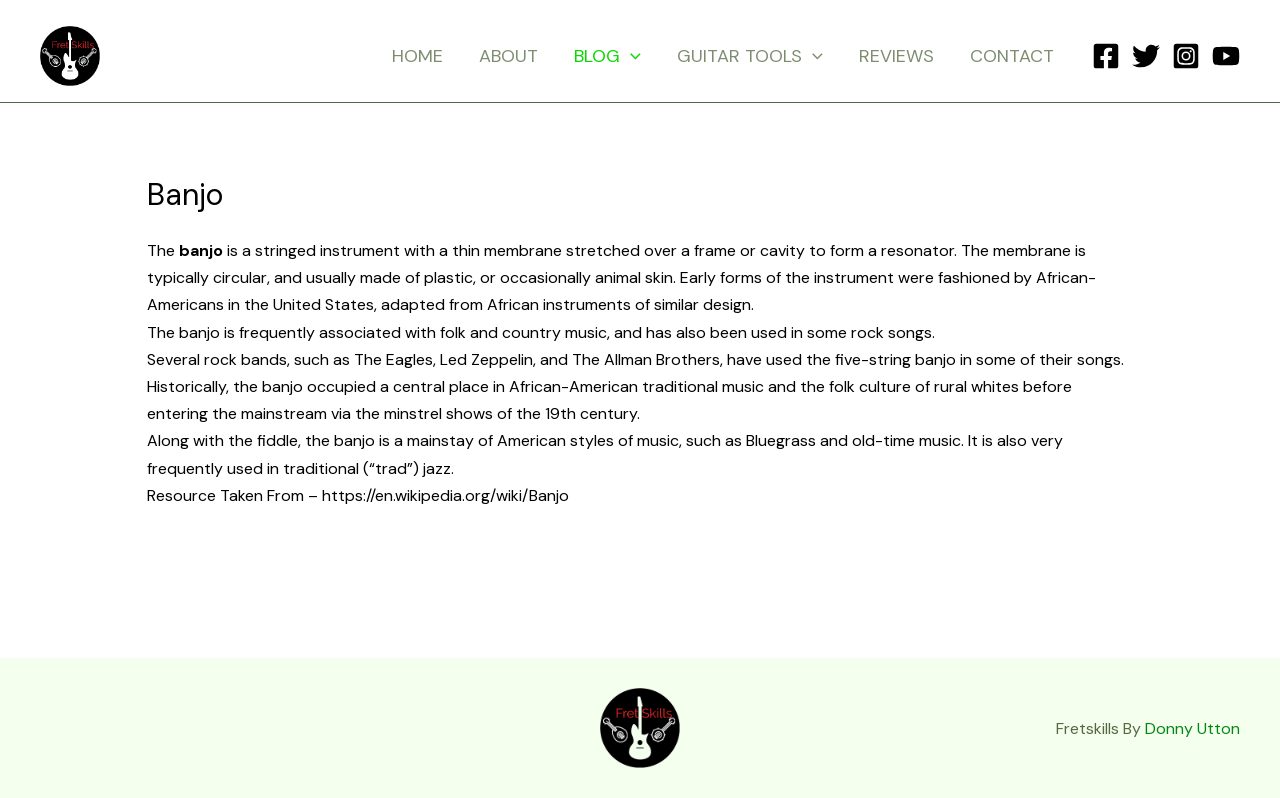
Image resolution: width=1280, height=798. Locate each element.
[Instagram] (1186, 56)
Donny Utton (1192, 728)
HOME (417, 56)
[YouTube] (1226, 56)
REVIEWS (896, 56)
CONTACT (1012, 56)
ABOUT (508, 56)
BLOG (607, 56)
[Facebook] (1106, 56)
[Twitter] (1146, 56)
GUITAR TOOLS (750, 56)
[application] (630, 56)
